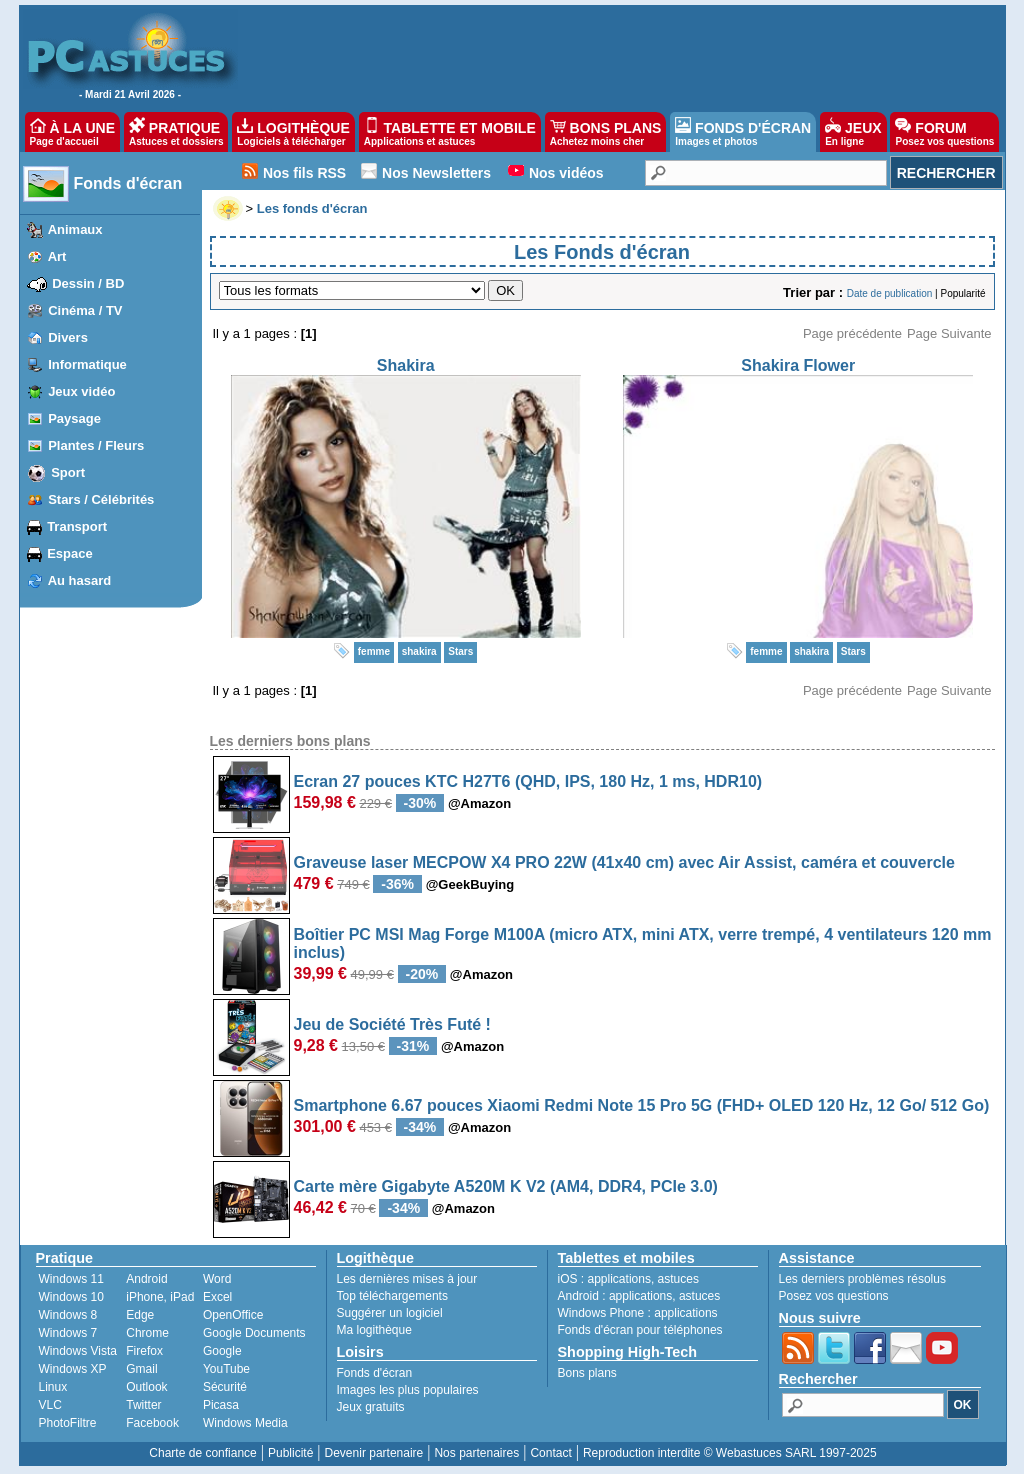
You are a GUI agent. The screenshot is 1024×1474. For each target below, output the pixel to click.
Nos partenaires (476, 1453)
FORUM (944, 132)
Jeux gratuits (371, 1407)
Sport (68, 472)
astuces (678, 1279)
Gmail (141, 1369)
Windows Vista (78, 1351)
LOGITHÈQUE (293, 132)
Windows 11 (71, 1279)
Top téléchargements (392, 1296)
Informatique (87, 364)
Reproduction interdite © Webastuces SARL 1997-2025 (730, 1453)
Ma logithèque (374, 1330)
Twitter (143, 1405)
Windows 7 (68, 1333)
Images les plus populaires (408, 1390)
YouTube (226, 1369)
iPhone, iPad (160, 1297)
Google (222, 1351)
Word (217, 1279)
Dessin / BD (88, 283)
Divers (68, 337)
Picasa (221, 1405)
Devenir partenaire (374, 1453)
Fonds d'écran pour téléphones (640, 1330)
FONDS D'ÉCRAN (743, 132)
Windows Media (245, 1423)
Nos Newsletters (436, 173)
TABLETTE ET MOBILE (450, 132)
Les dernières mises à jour (407, 1279)
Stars (460, 651)
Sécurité (225, 1387)
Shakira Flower (798, 365)
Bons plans (587, 1373)
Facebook (152, 1423)
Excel (217, 1297)
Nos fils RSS (304, 173)
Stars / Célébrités (101, 499)
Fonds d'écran (128, 183)
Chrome (147, 1333)
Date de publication (890, 293)
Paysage (74, 418)
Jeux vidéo (81, 391)
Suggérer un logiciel (390, 1313)
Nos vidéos (566, 173)
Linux (53, 1387)
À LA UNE (72, 132)
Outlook (146, 1387)
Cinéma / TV (85, 310)
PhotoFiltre (68, 1423)
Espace (70, 553)
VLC (50, 1405)
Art (57, 256)
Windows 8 (68, 1315)
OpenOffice (233, 1315)
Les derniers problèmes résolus (862, 1279)
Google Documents (254, 1333)
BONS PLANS (606, 132)
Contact (550, 1453)
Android (146, 1279)
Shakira (406, 365)
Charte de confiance (202, 1453)
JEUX (853, 132)
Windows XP (73, 1369)
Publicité (290, 1453)
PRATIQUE (176, 132)
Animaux (75, 229)
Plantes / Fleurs (96, 445)
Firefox (144, 1351)
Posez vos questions (834, 1296)
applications (619, 1279)
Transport (77, 526)
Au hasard (80, 580)
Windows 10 (71, 1297)
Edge (140, 1315)
